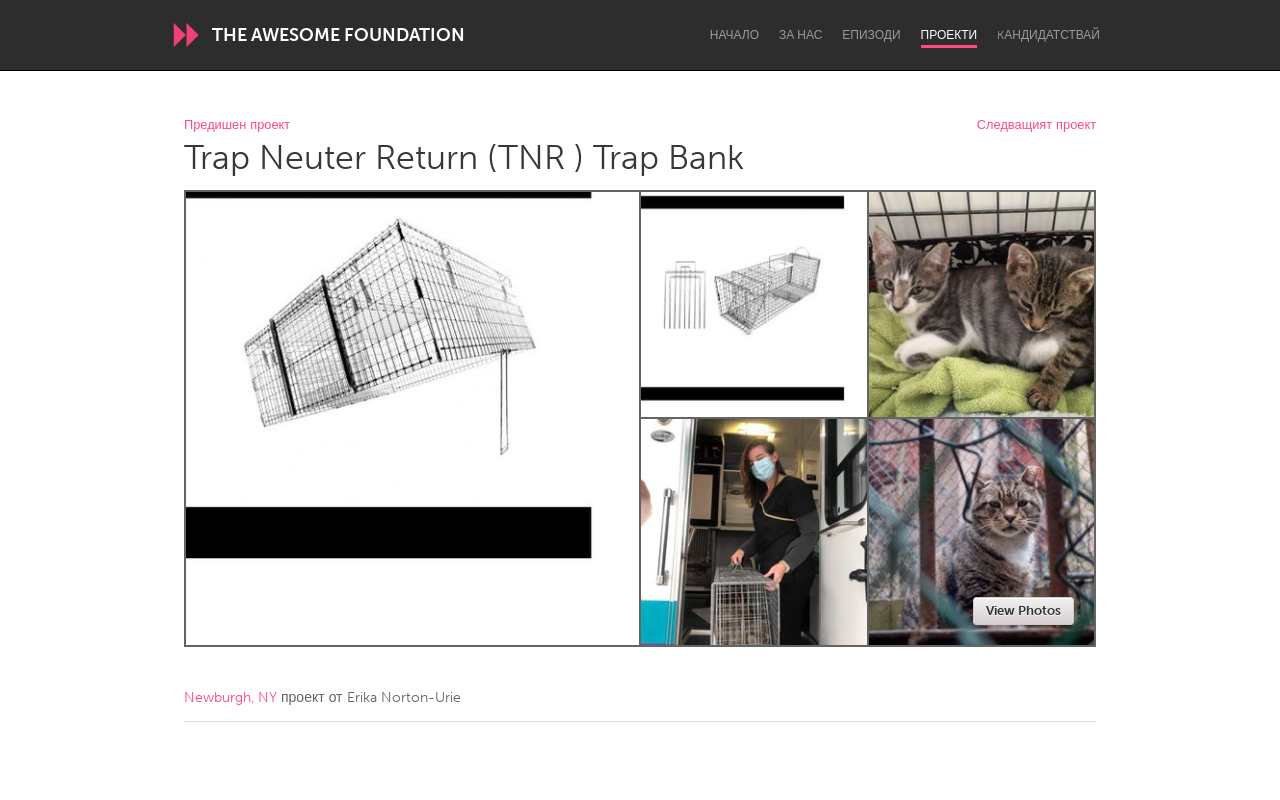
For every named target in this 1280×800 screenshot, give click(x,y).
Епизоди (871, 35)
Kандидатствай (1048, 35)
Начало (734, 35)
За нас (800, 35)
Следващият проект (1036, 125)
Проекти (949, 35)
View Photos (1023, 610)
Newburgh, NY (230, 697)
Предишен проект (237, 125)
